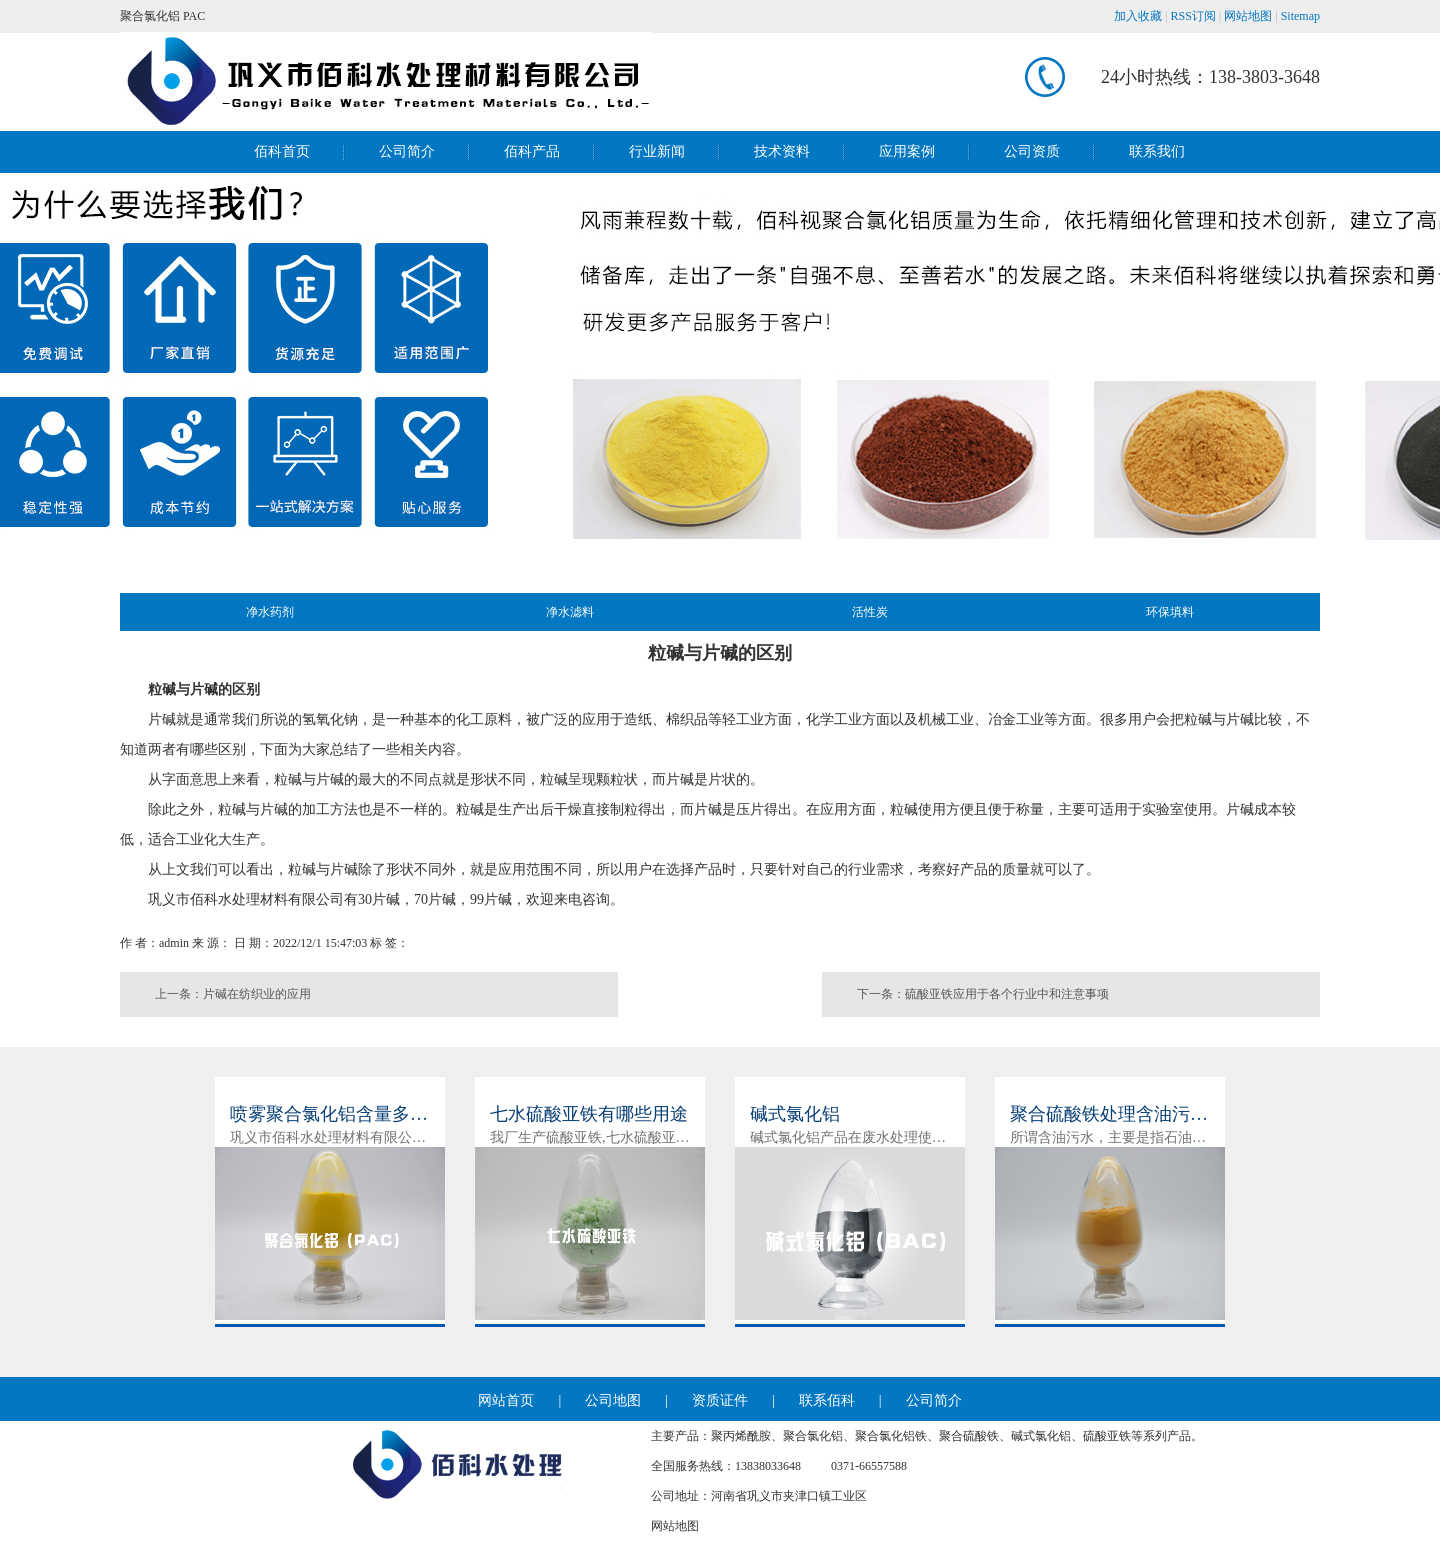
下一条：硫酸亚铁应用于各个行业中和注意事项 (983, 994)
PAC (194, 16)
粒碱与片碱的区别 (204, 689)
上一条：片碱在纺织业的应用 (233, 994)
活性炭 (870, 612)
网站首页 (506, 1400)
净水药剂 (270, 612)
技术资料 (782, 151)
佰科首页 (282, 151)
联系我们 (1157, 151)
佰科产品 (532, 151)
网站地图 (1248, 16)
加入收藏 (1138, 16)
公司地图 (613, 1400)
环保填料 (1170, 612)
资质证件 (720, 1400)
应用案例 (907, 151)
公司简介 (407, 151)
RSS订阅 (1193, 16)
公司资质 (1032, 151)
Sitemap (1300, 16)
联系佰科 (827, 1400)
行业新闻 (657, 151)
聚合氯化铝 (150, 16)
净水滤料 (570, 612)
